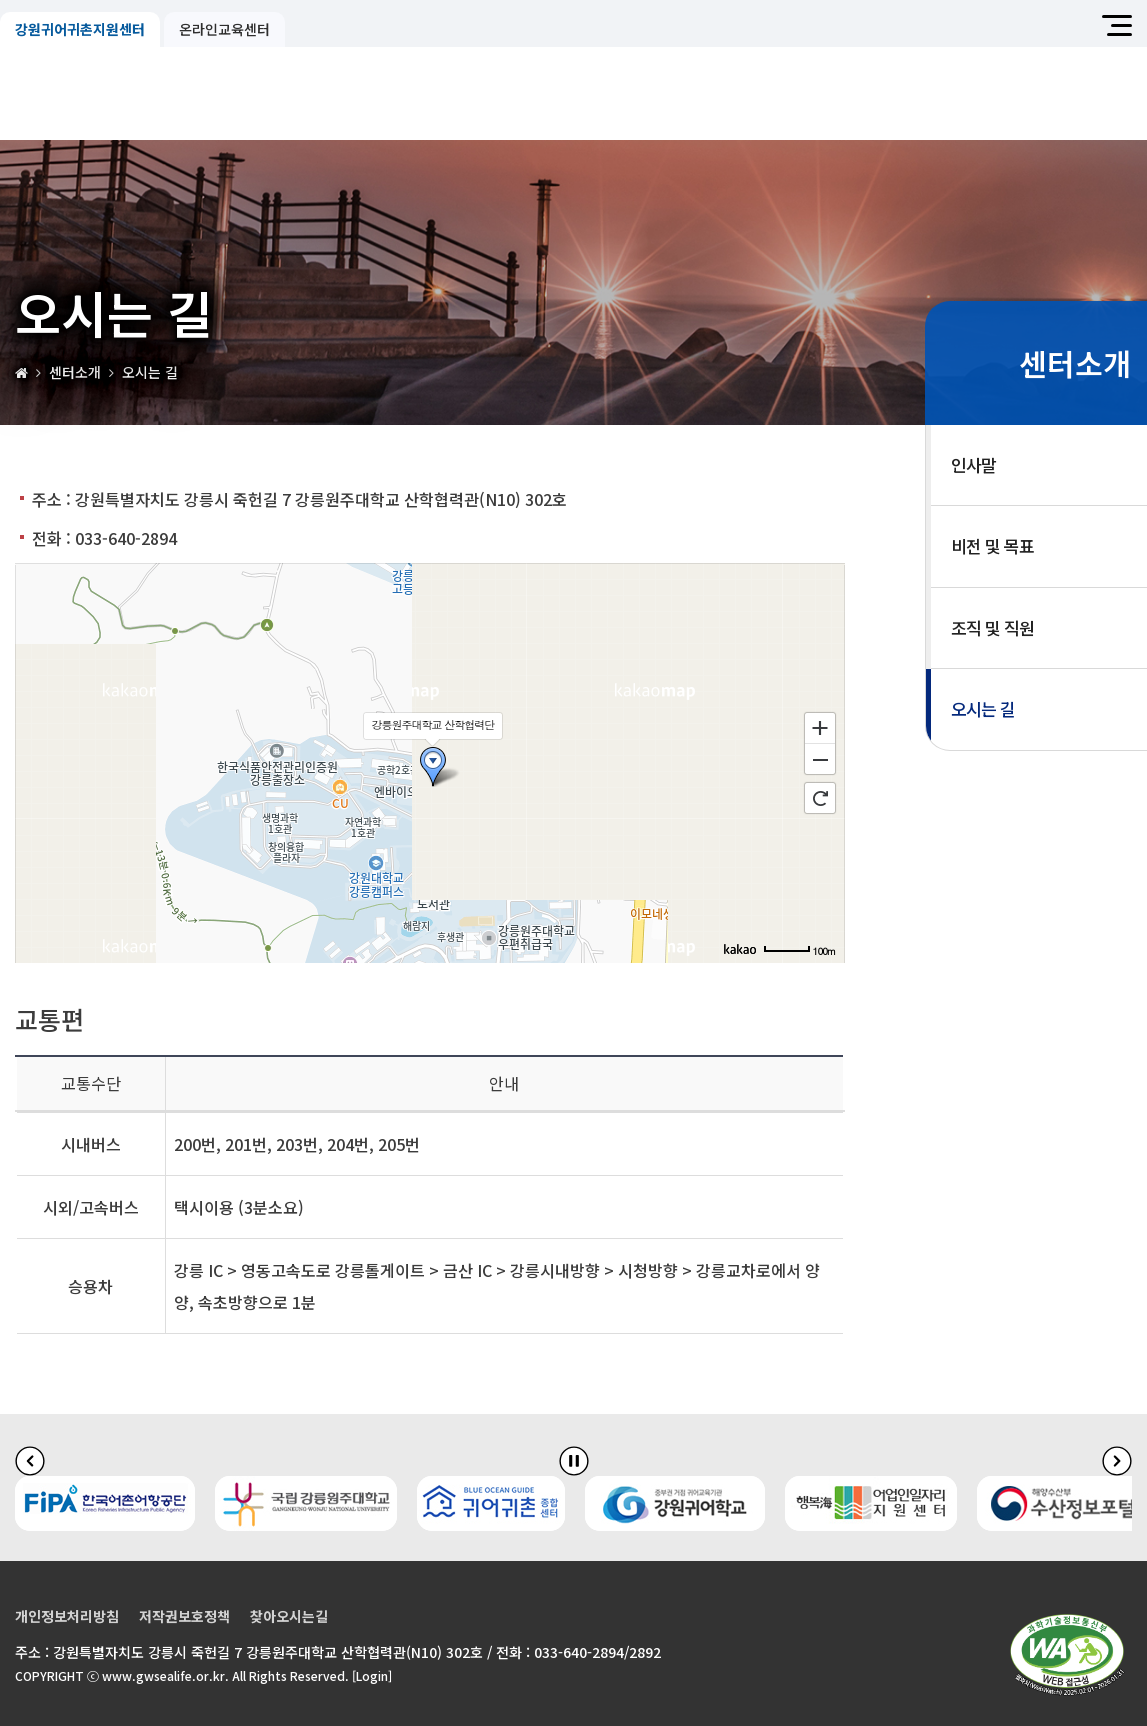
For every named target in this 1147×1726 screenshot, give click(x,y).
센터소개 (75, 372)
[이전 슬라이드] (30, 1460)
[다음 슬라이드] (1117, 1460)
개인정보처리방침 (67, 1616)
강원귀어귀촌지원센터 (80, 29)
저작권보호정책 (184, 1616)
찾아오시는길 (289, 1616)
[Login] (372, 1675)
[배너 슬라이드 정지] (574, 1460)
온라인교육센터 (224, 29)
